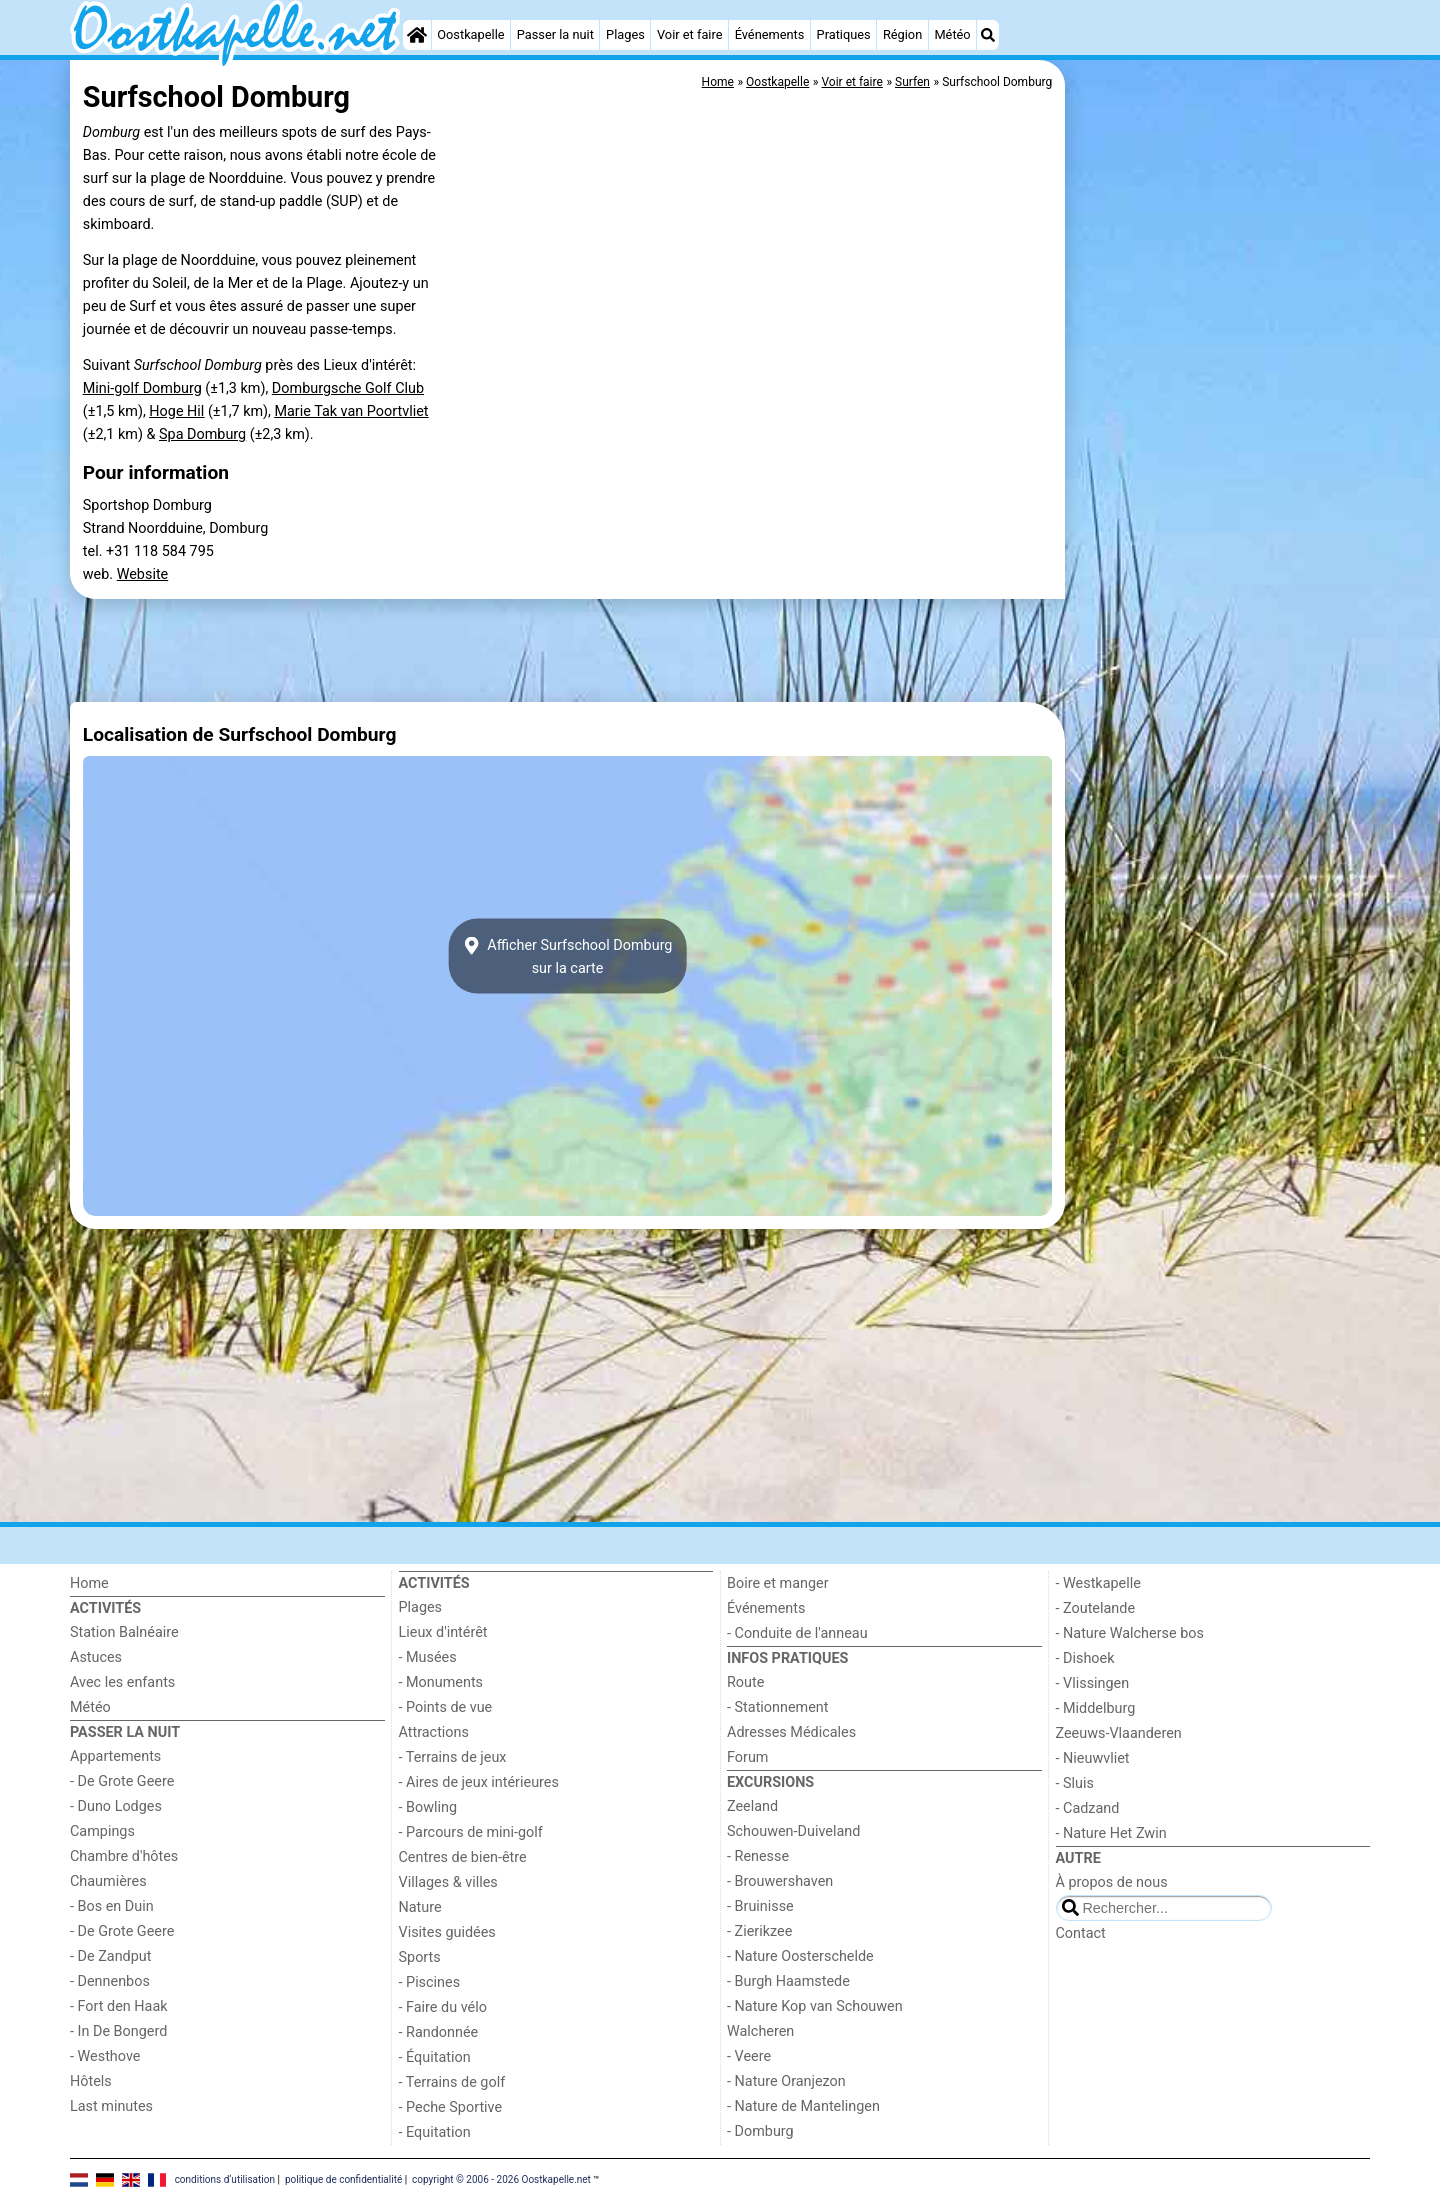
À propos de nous (1112, 1882)
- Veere (749, 2056)
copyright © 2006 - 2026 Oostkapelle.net (501, 2179)
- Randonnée (439, 2032)
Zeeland (752, 1806)
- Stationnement (777, 1707)
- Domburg (760, 2131)
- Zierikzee (759, 1931)
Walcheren (760, 2031)
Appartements (115, 1756)
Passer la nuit (555, 34)
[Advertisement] (1220, 520)
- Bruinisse (760, 1906)
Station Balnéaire (124, 1632)
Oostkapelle (470, 34)
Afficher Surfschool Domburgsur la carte (568, 956)
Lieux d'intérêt (443, 1632)
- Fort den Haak (119, 2006)
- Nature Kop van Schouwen (815, 2006)
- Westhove (105, 2056)
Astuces (96, 1657)
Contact (1081, 1933)
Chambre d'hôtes (124, 1856)
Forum (747, 1757)
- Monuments (441, 1682)
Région (902, 34)
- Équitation (435, 2057)
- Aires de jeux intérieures (479, 1782)
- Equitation (435, 2132)
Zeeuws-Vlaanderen (1119, 1733)
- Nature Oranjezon (786, 2081)
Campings (102, 1831)
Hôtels (91, 2081)
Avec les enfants (122, 1682)
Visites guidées (447, 1932)
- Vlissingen (1093, 1683)
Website (143, 574)
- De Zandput (110, 1956)
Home (89, 1583)
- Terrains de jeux (453, 1757)
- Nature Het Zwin (1111, 1833)
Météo (952, 34)
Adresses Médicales (791, 1732)
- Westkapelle (1098, 1583)
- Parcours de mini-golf (471, 1832)
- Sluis (1075, 1783)
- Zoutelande (1096, 1608)
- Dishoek (1085, 1658)
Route (745, 1682)
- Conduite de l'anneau (797, 1633)
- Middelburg (1096, 1708)
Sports (420, 1957)
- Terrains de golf (452, 2082)
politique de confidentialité (343, 2179)
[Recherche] (988, 35)
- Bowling (428, 1807)
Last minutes (111, 2106)
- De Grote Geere (122, 1781)
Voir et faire (689, 34)
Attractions (434, 1732)
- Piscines (430, 1982)
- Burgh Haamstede (788, 1981)
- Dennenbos (110, 1981)
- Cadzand (1088, 1808)
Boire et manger (778, 1583)
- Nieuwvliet (1093, 1758)
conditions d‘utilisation (225, 2179)
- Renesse (758, 1856)
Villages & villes (448, 1882)
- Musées (428, 1657)
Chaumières (108, 1881)
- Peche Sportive (451, 2107)
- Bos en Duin (112, 1906)
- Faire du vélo (443, 2007)
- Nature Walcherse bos (1130, 1633)
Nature (420, 1907)
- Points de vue (446, 1707)
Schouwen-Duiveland (793, 1831)
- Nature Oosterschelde (800, 1956)
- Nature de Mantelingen (803, 2106)
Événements (770, 34)
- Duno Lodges (116, 1806)
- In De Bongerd (118, 2031)
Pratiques (844, 34)
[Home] (417, 35)
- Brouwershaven (780, 1881)
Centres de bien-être (463, 1857)
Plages (625, 34)
